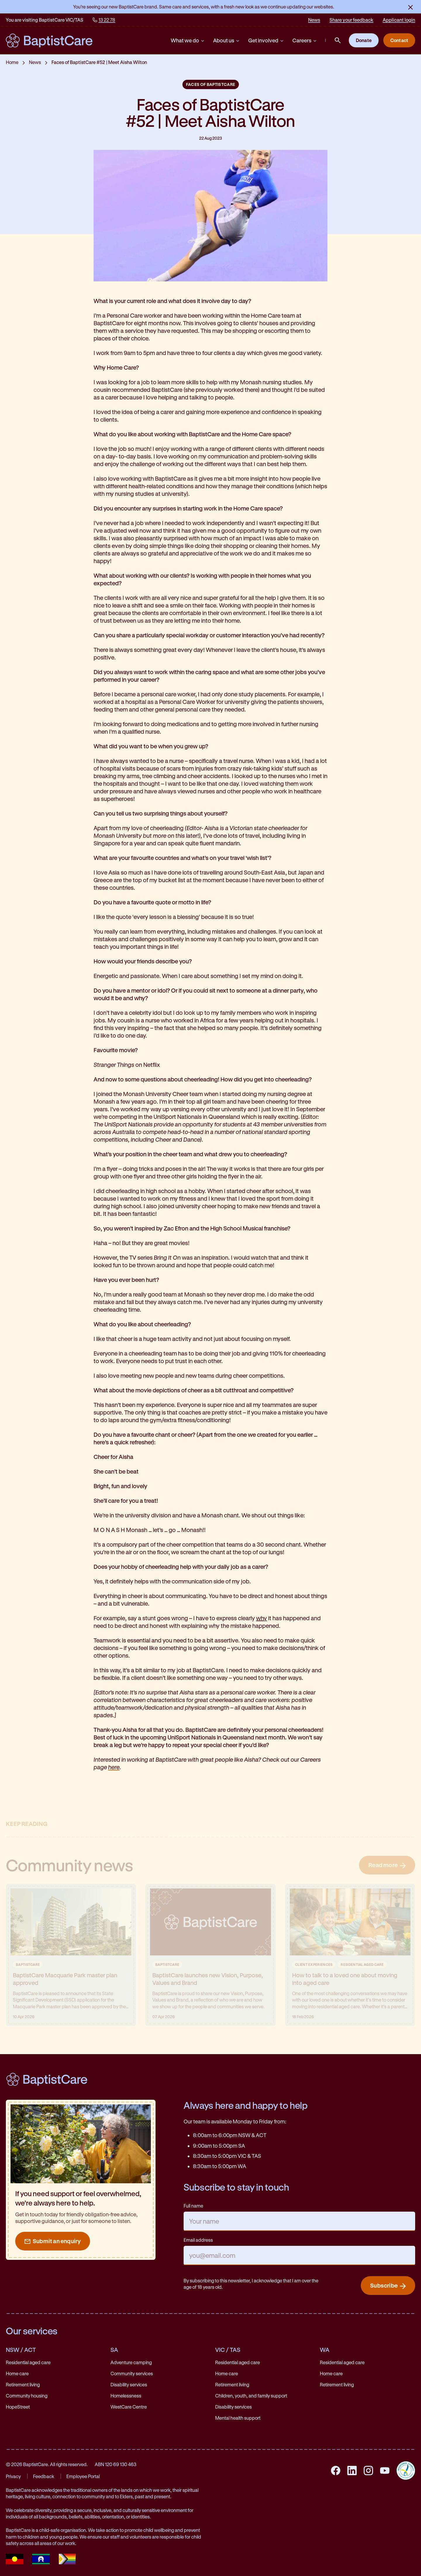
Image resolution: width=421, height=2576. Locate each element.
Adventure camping (131, 2362)
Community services (132, 2373)
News (314, 19)
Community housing (26, 2395)
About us (226, 40)
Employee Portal (83, 2476)
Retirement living (23, 2384)
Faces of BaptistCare (210, 84)
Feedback (43, 2476)
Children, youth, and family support (251, 2395)
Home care (17, 2373)
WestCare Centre (129, 2406)
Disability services (129, 2384)
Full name (193, 2205)
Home (12, 62)
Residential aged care (28, 2362)
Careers (304, 40)
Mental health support (237, 2418)
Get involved (266, 40)
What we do (188, 40)
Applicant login (399, 19)
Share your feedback (351, 19)
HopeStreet (18, 2406)
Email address (198, 2240)
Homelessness (126, 2395)
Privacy (13, 2476)
